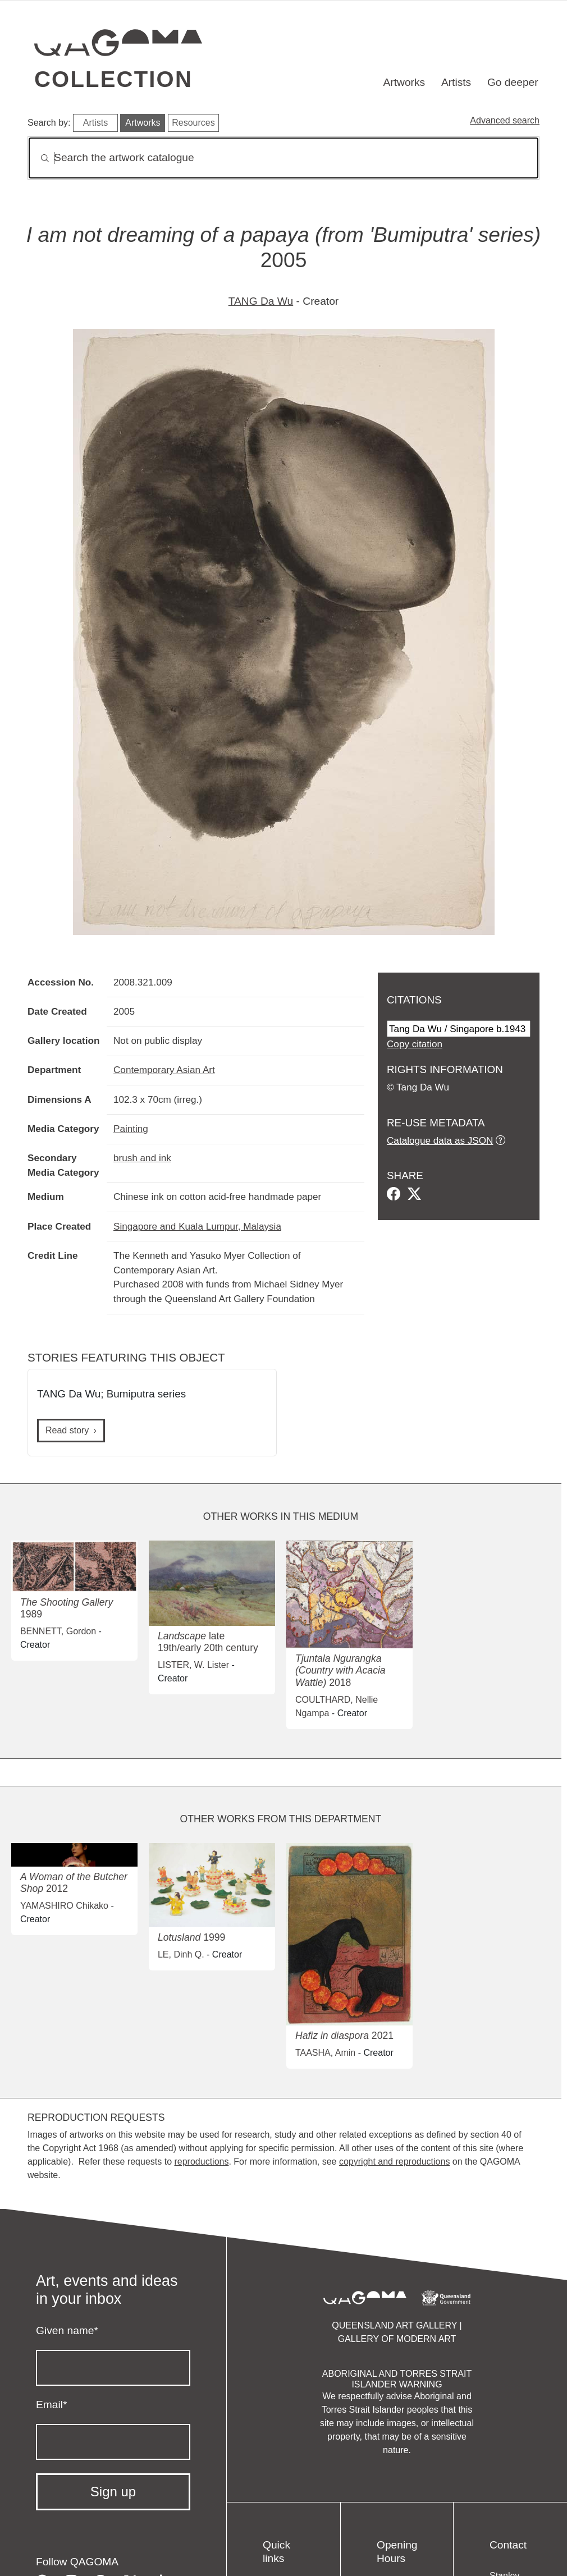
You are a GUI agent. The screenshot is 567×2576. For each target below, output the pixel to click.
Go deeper (512, 82)
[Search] (283, 158)
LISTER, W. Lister (193, 1665)
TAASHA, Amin (325, 2052)
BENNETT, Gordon (58, 1631)
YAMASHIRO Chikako (64, 1905)
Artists (456, 82)
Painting (130, 1128)
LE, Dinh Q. (181, 1954)
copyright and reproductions (394, 2161)
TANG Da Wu (261, 301)
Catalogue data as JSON (440, 1140)
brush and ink (142, 1157)
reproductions (201, 2161)
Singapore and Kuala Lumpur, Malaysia (197, 1226)
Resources (193, 122)
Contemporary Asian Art (164, 1069)
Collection (113, 79)
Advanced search (504, 120)
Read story (67, 1430)
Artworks (404, 82)
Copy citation (414, 1043)
